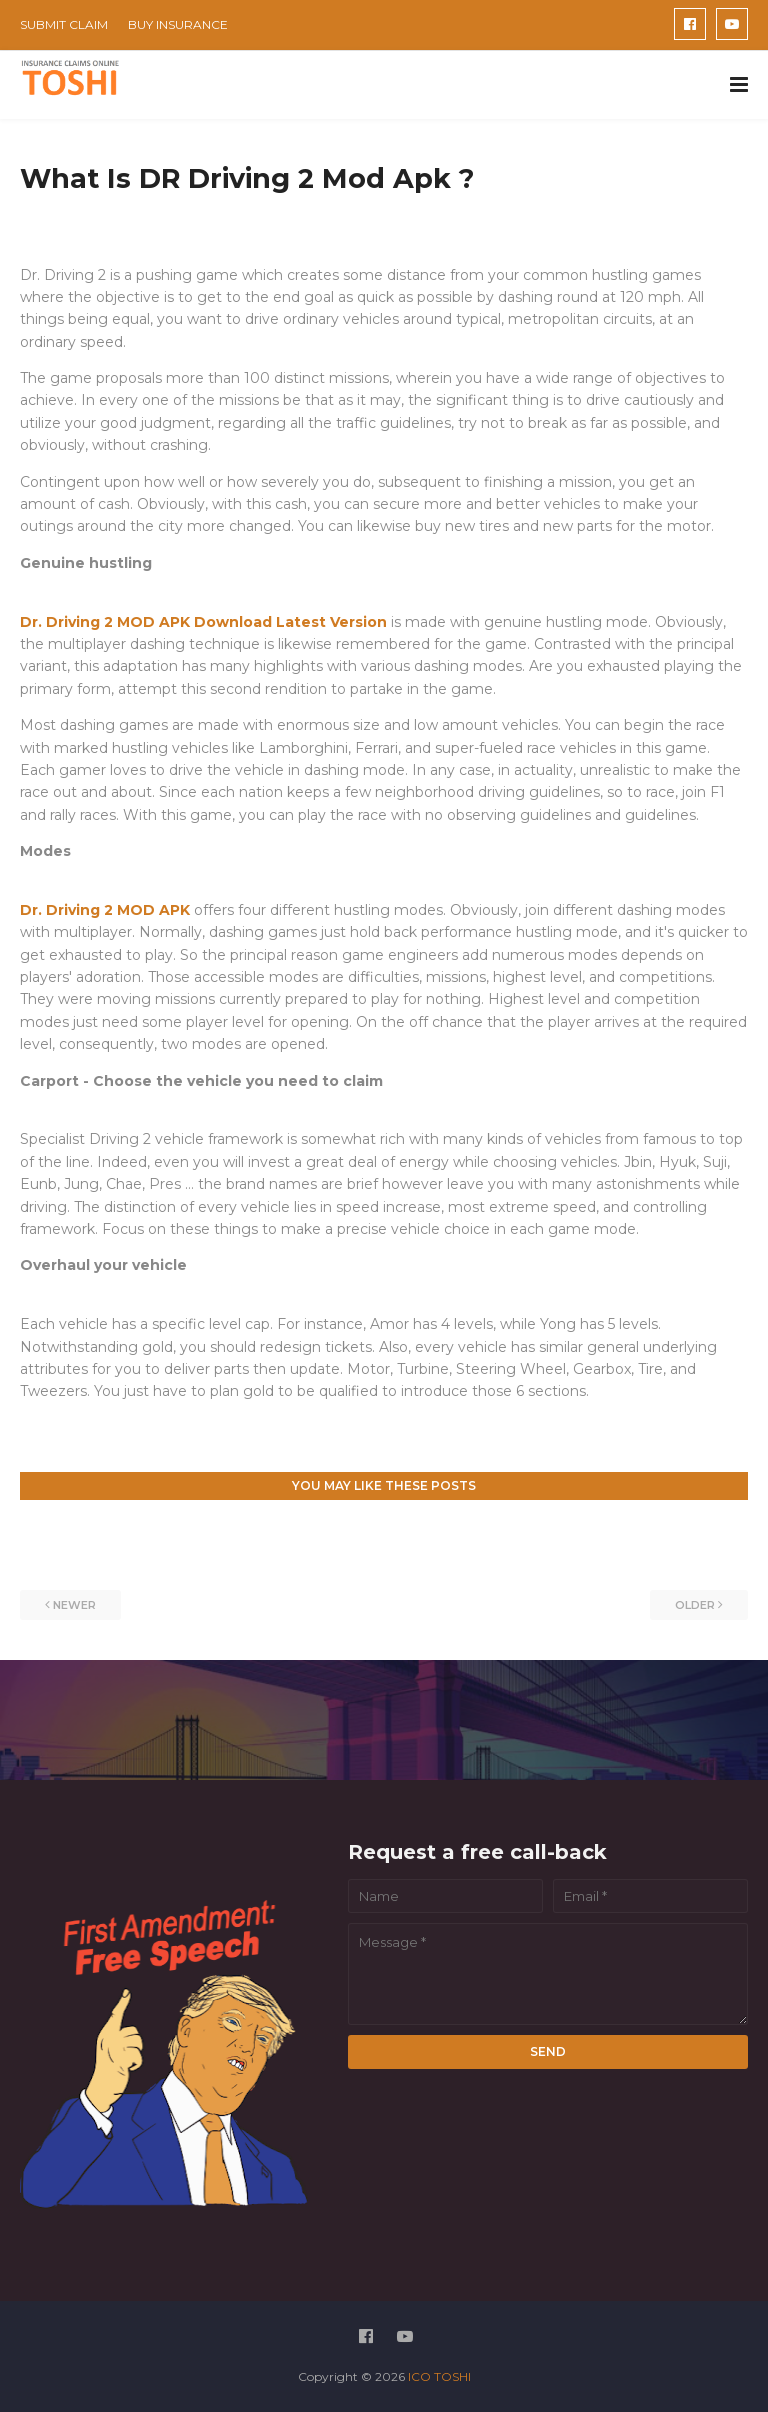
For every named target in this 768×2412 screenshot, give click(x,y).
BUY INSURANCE (178, 24)
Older (695, 1605)
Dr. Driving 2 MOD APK (105, 910)
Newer (74, 1605)
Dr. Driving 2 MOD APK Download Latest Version (205, 622)
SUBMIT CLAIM (64, 24)
